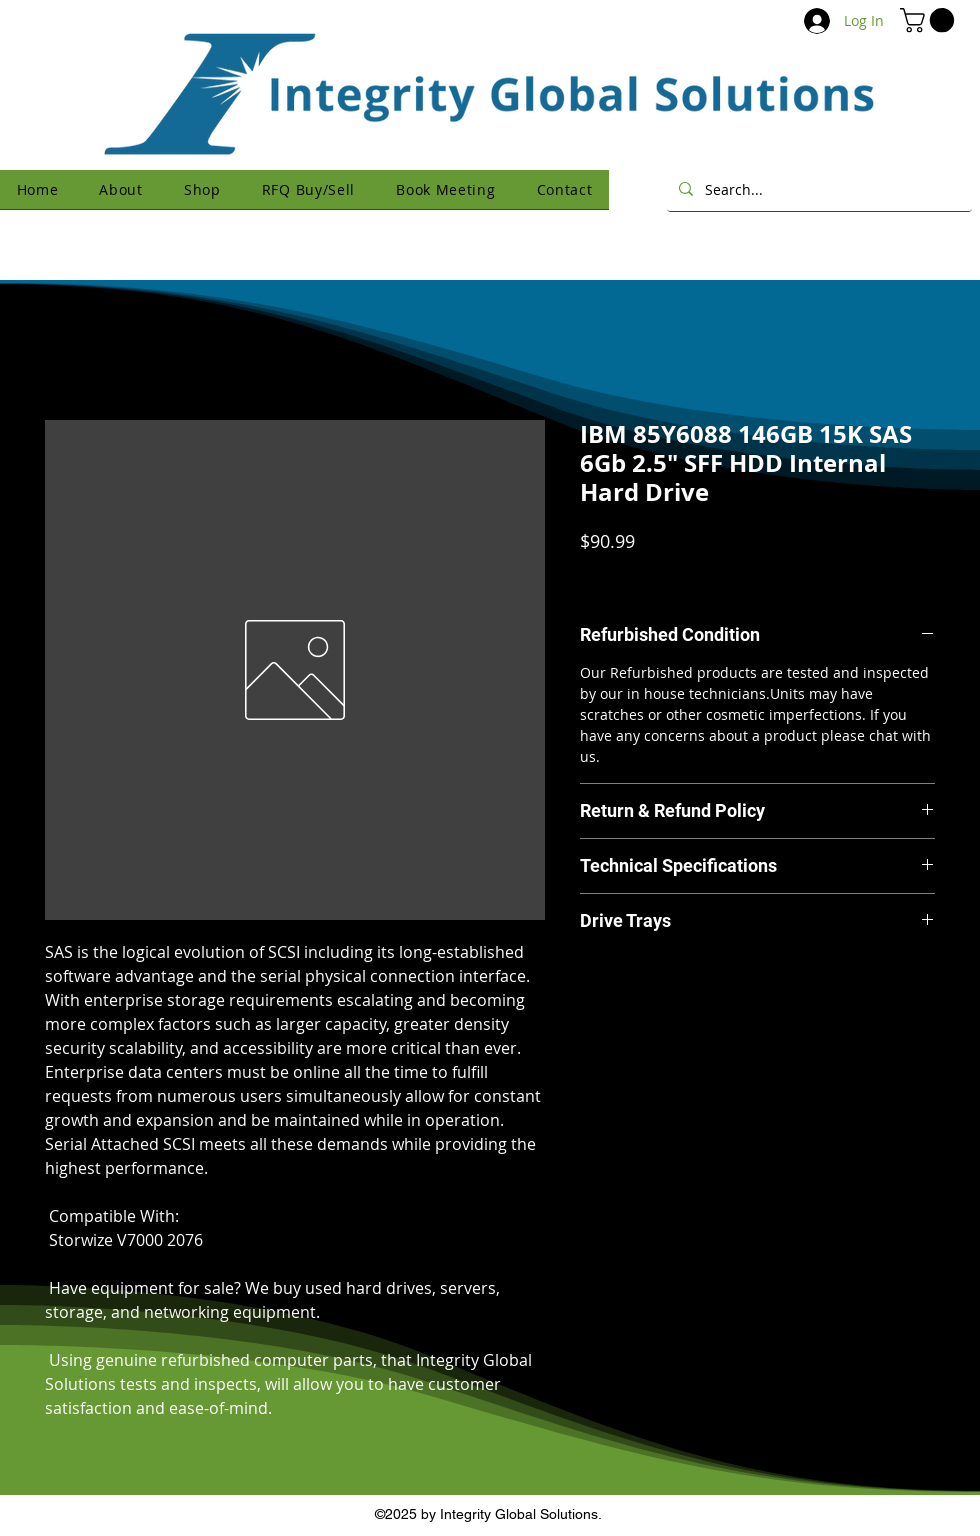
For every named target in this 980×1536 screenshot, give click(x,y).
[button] (930, 20)
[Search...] (817, 189)
